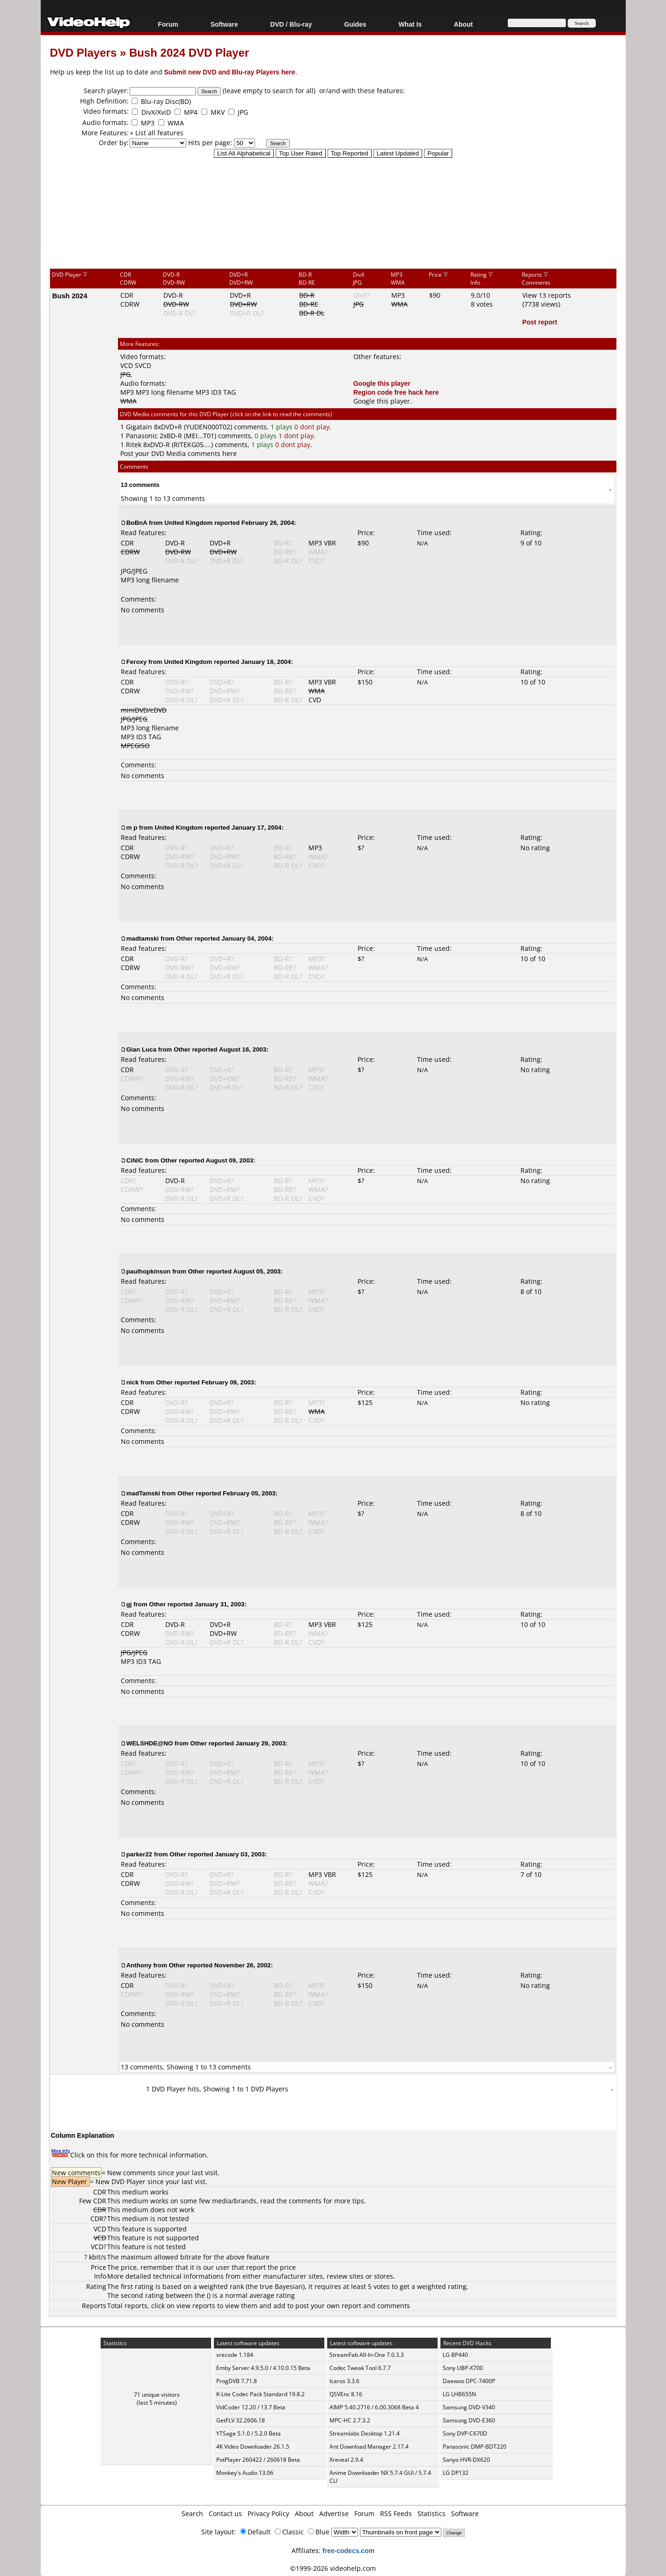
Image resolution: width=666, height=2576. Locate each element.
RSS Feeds (396, 2513)
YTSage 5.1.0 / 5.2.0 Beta (248, 2433)
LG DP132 (455, 2473)
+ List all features (156, 132)
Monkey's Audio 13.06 (244, 2473)
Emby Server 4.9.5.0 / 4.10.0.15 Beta (263, 2368)
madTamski (143, 1493)
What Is (410, 24)
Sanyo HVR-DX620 (466, 2460)
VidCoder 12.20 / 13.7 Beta (250, 2407)
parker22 (139, 1854)
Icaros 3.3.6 (344, 2381)
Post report (539, 321)
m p (132, 827)
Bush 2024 (70, 295)
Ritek (133, 444)
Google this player (381, 383)
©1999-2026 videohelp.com (333, 2568)
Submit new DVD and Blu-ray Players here (229, 71)
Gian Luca (141, 1049)
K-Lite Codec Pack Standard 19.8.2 (260, 2394)
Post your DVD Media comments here (178, 453)
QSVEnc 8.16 (345, 2394)
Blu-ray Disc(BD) (166, 101)
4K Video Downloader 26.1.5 (252, 2447)
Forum (168, 24)
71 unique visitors (157, 2395)
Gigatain (139, 426)
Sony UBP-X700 (463, 2368)
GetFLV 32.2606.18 (240, 2420)
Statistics (431, 2513)
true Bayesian (281, 2286)
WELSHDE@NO (149, 1743)
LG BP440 (455, 2355)
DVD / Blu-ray (291, 24)
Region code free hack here (396, 392)
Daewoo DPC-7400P (469, 2381)
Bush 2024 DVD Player (189, 52)
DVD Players (83, 52)
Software (224, 24)
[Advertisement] (333, 229)
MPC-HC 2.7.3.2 (349, 2420)
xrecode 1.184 (234, 2355)
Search (192, 2513)
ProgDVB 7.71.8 (236, 2381)
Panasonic (142, 435)
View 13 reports (546, 295)
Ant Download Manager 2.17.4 (369, 2447)
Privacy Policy (268, 2513)
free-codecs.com (348, 2550)
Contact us (225, 2513)
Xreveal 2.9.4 (346, 2460)
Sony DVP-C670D (465, 2433)
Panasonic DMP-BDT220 (474, 2447)
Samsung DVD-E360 (469, 2420)
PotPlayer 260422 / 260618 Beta (258, 2460)
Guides (355, 24)
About (463, 24)
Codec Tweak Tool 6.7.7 (360, 2368)
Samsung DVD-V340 (469, 2407)
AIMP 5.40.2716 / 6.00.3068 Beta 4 (374, 2407)
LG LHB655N (459, 2394)
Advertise (334, 2513)
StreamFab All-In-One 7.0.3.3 (366, 2355)
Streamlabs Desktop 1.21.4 (364, 2433)
